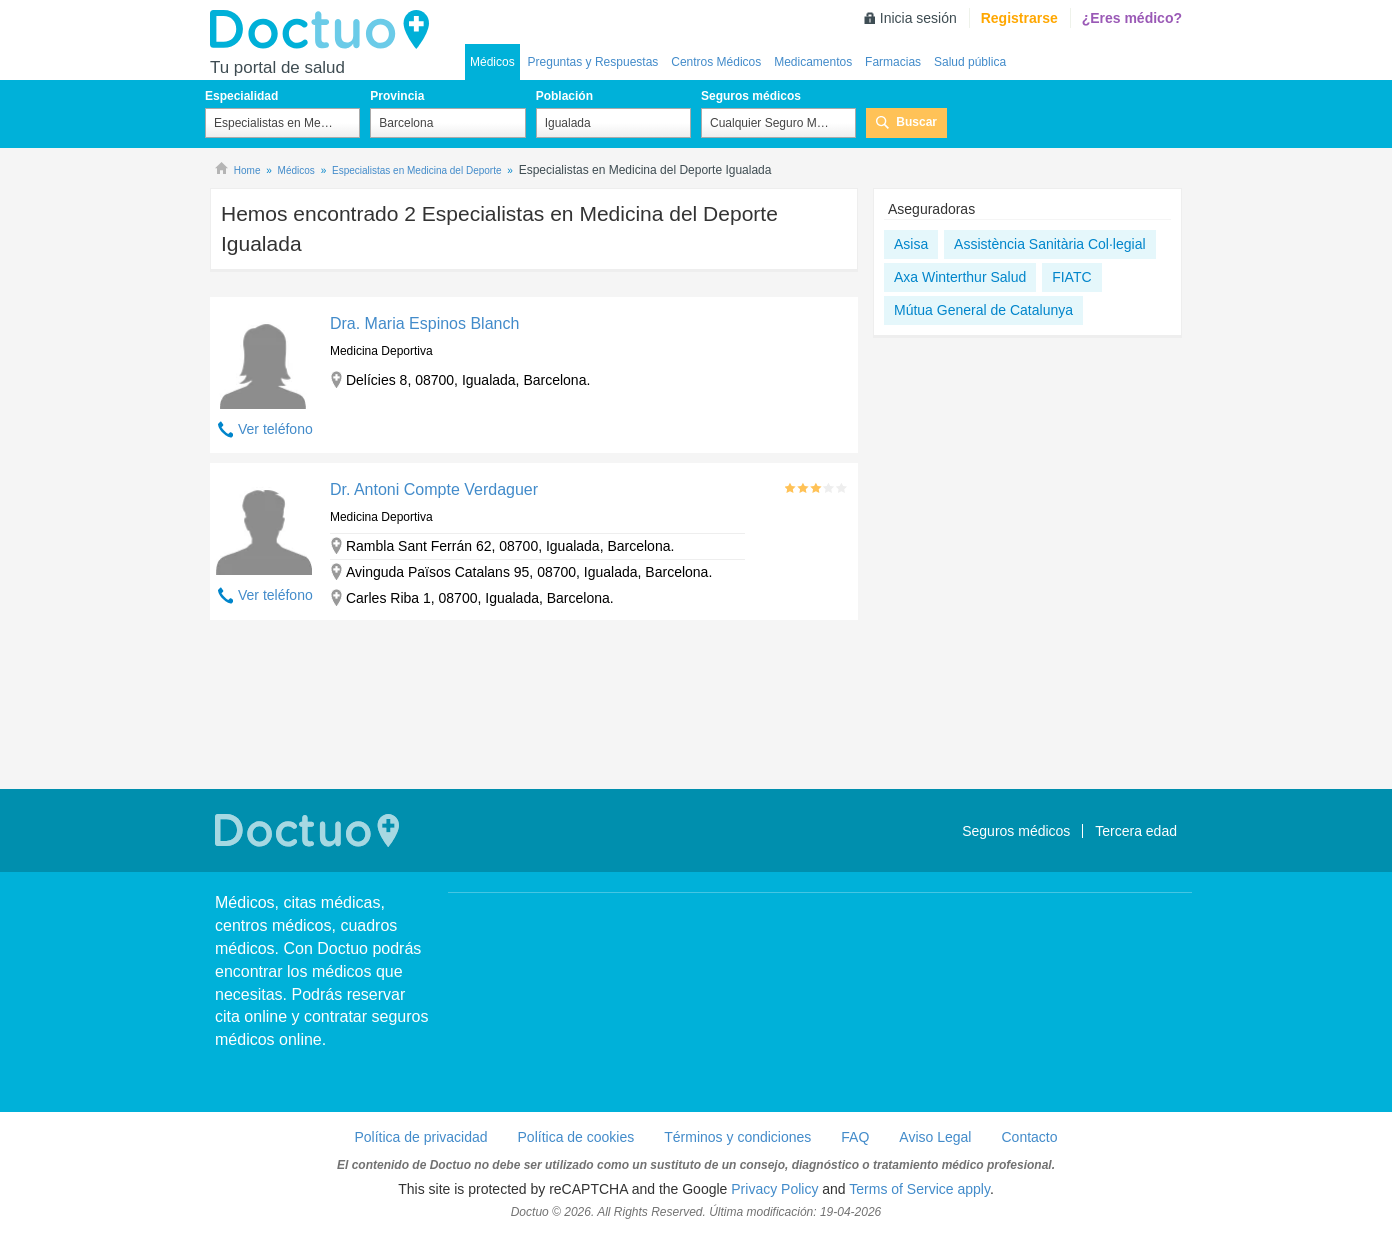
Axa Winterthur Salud (960, 277)
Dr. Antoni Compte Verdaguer (434, 489)
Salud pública (970, 62)
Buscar (916, 122)
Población (564, 96)
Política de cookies (576, 1137)
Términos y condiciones (737, 1137)
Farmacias (893, 62)
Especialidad (241, 96)
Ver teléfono (275, 429)
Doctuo (325, 30)
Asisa (911, 244)
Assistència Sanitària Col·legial (1049, 244)
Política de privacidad (420, 1137)
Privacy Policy (774, 1189)
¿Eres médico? (1132, 18)
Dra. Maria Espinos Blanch (424, 323)
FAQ (855, 1137)
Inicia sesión (918, 18)
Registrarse (1019, 18)
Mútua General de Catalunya (983, 310)
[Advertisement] (534, 707)
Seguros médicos (751, 96)
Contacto (1029, 1137)
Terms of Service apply (919, 1189)
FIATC (1071, 277)
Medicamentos (813, 62)
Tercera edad (1136, 831)
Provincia (397, 96)
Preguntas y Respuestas (593, 62)
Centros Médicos (716, 62)
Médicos (492, 62)
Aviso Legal (935, 1137)
